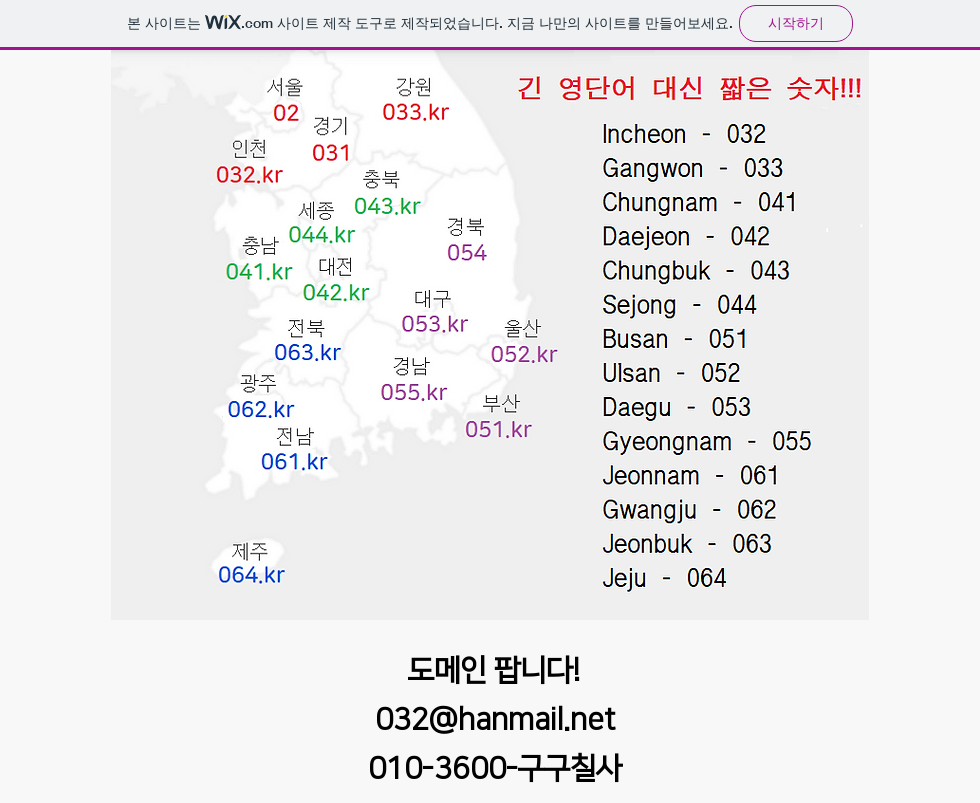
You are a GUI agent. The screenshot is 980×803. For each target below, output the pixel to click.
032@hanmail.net (495, 720)
